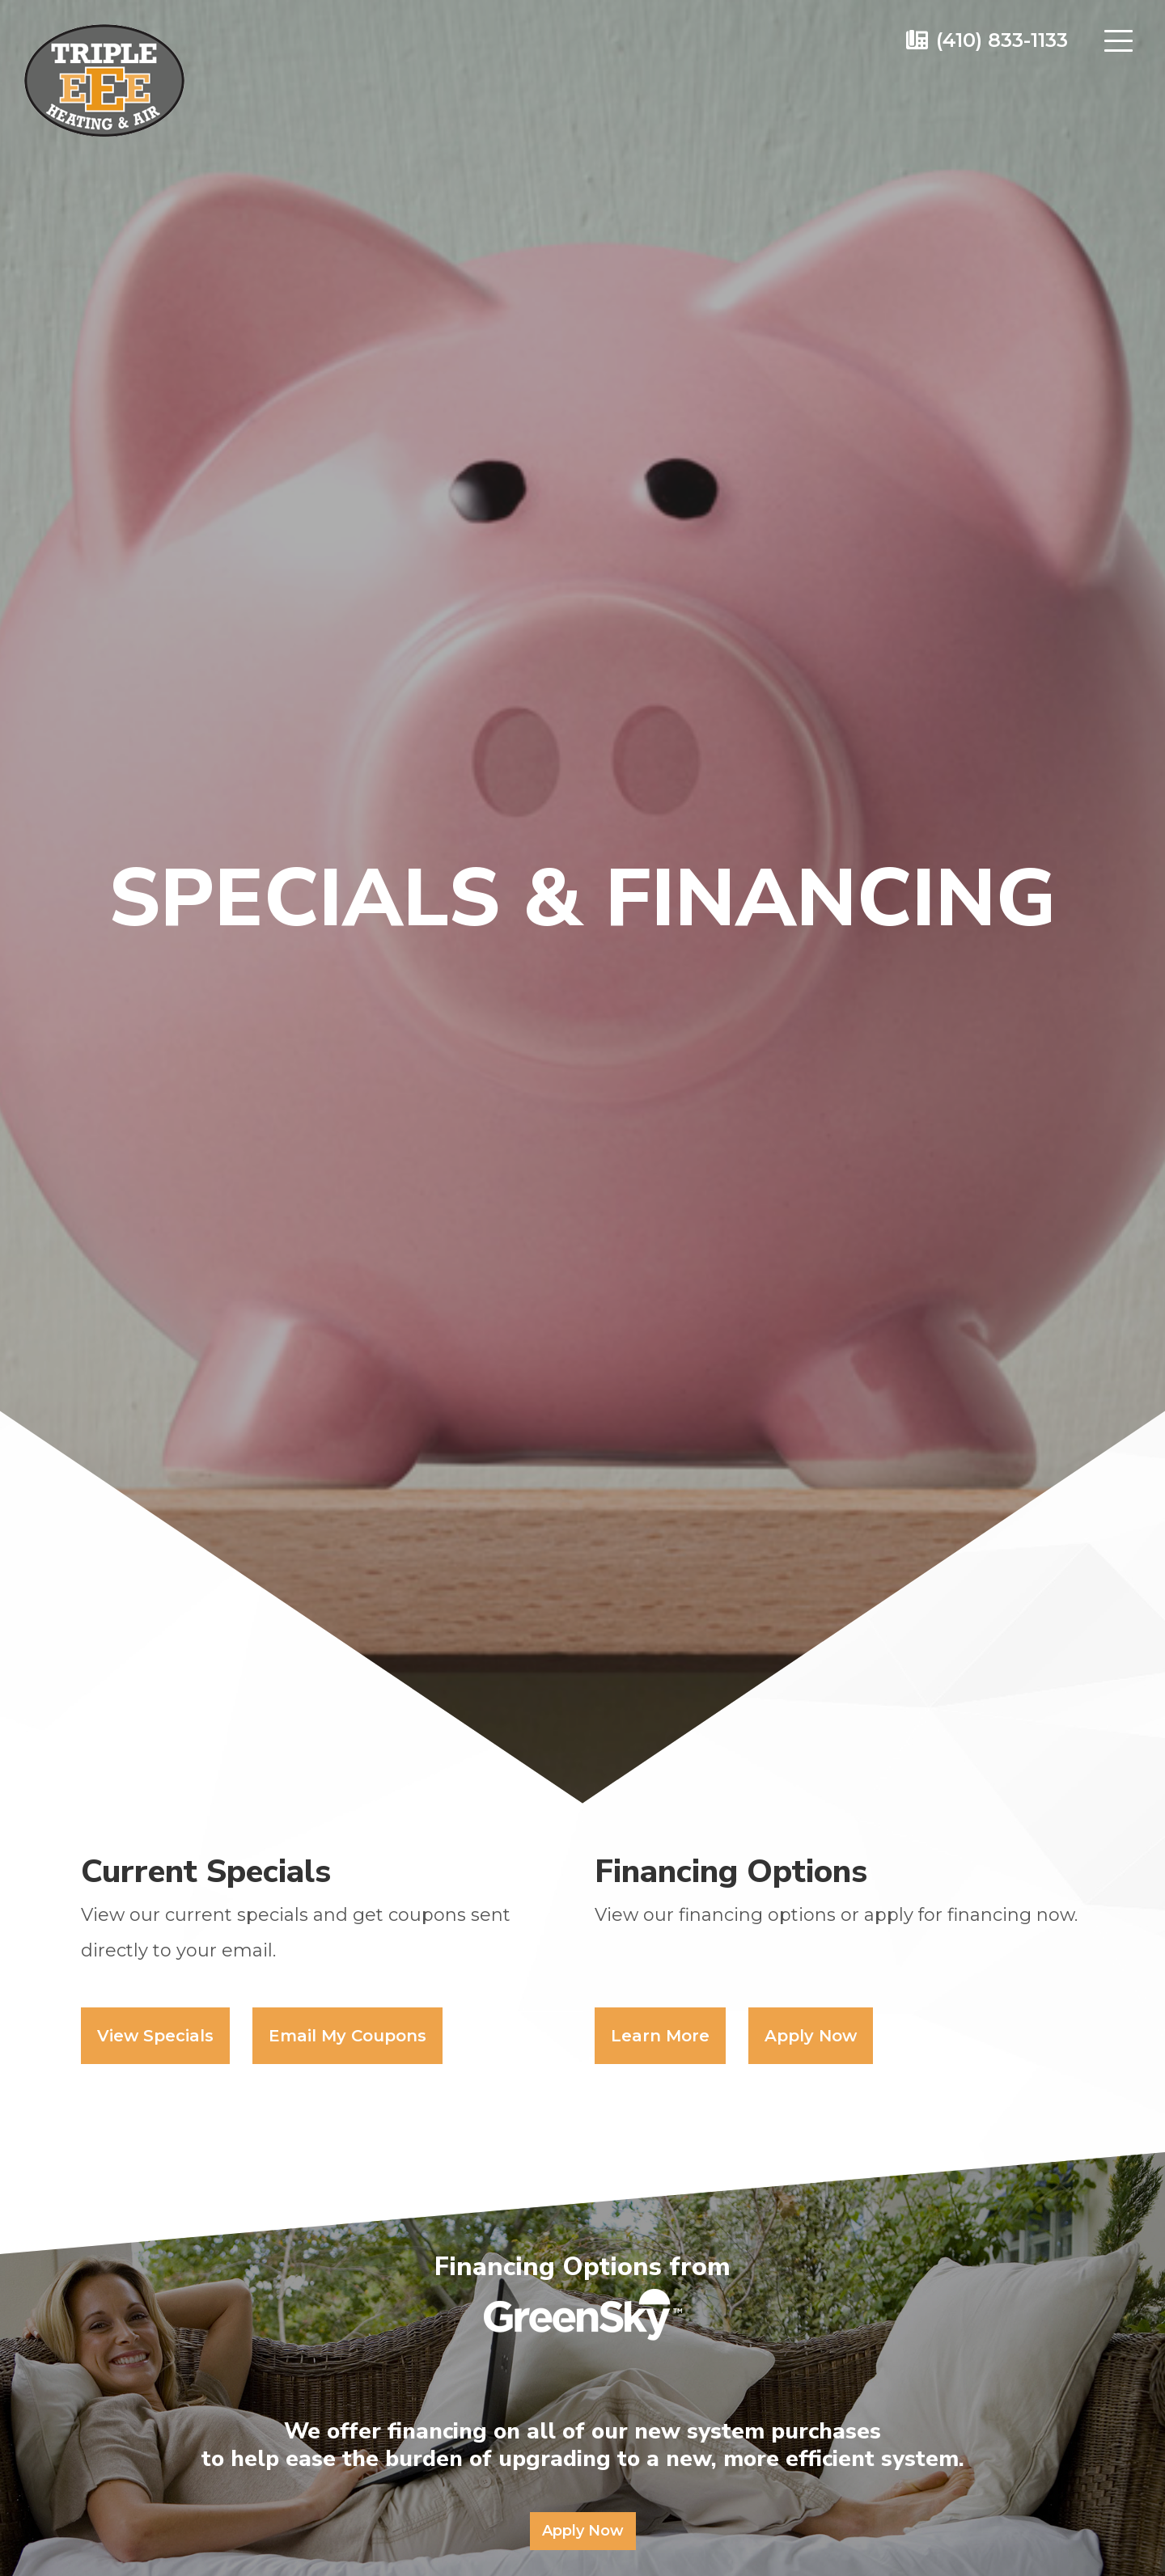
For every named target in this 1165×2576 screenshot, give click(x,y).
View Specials (155, 2035)
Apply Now (811, 2035)
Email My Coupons (347, 2035)
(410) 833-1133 (1002, 40)
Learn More (660, 2035)
